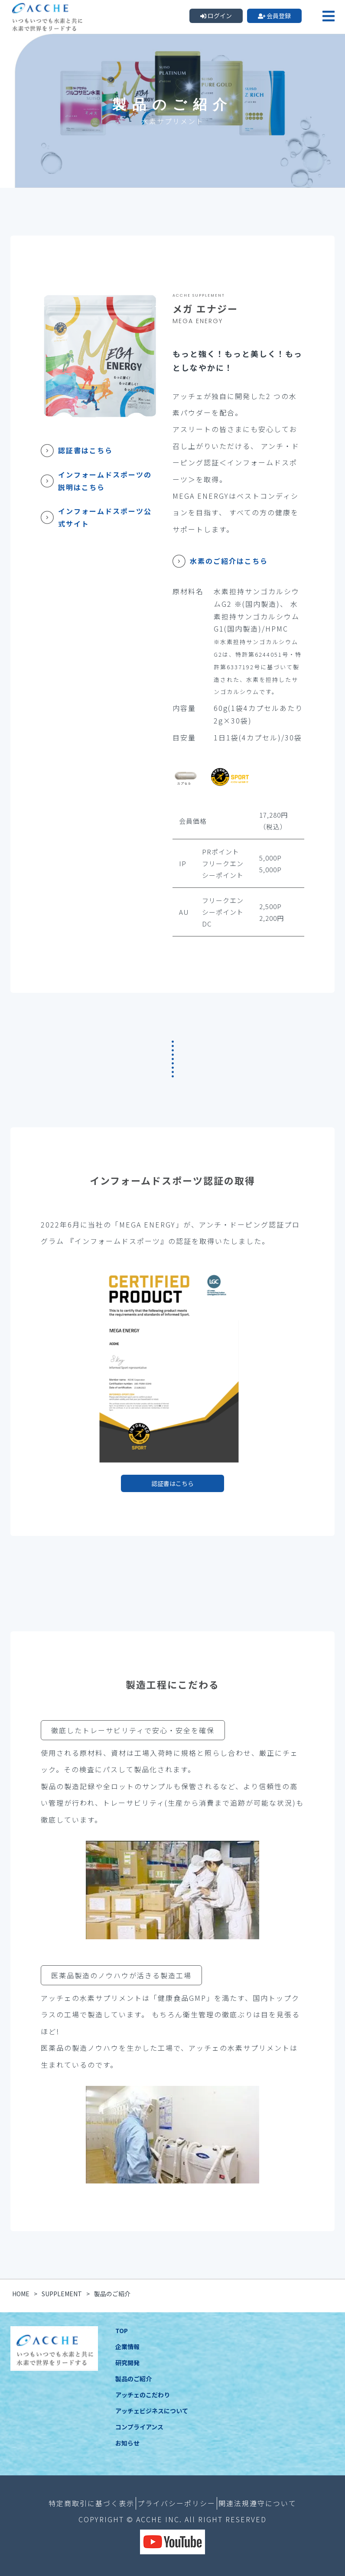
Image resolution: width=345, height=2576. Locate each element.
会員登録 (274, 15)
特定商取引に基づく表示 (91, 2503)
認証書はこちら (172, 1483)
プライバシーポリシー (176, 2503)
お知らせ (127, 2443)
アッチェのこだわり (142, 2394)
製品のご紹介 (133, 2378)
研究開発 (127, 2362)
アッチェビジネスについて (151, 2410)
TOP (121, 2330)
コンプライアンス (139, 2426)
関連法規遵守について (257, 2503)
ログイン (216, 15)
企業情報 (127, 2346)
